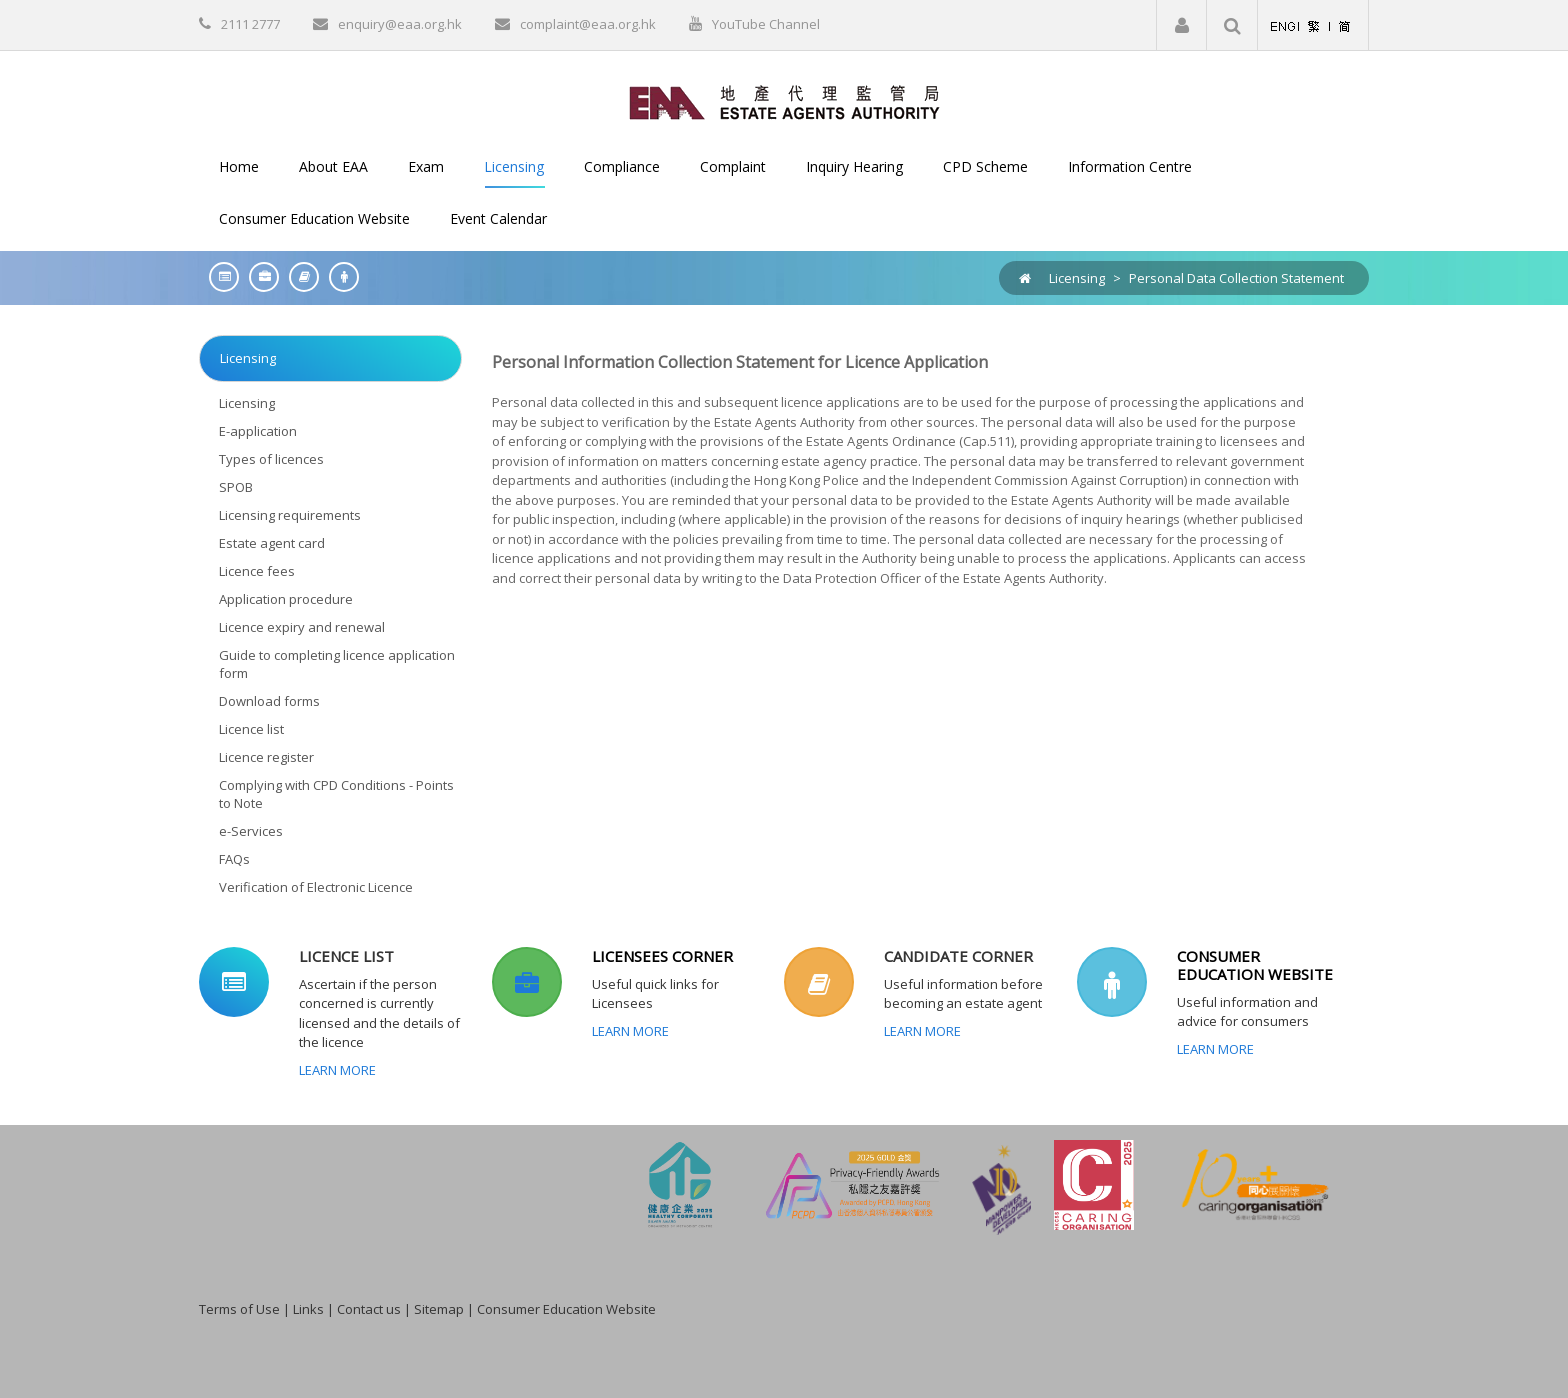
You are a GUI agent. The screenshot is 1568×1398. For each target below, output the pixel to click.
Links (308, 1309)
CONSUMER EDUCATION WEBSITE (1255, 965)
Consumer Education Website (566, 1309)
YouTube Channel (766, 24)
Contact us (369, 1309)
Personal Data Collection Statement (1236, 278)
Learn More (337, 1070)
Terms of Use (239, 1309)
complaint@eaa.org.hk (588, 24)
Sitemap (439, 1309)
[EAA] (784, 101)
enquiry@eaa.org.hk (400, 24)
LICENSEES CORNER (662, 956)
